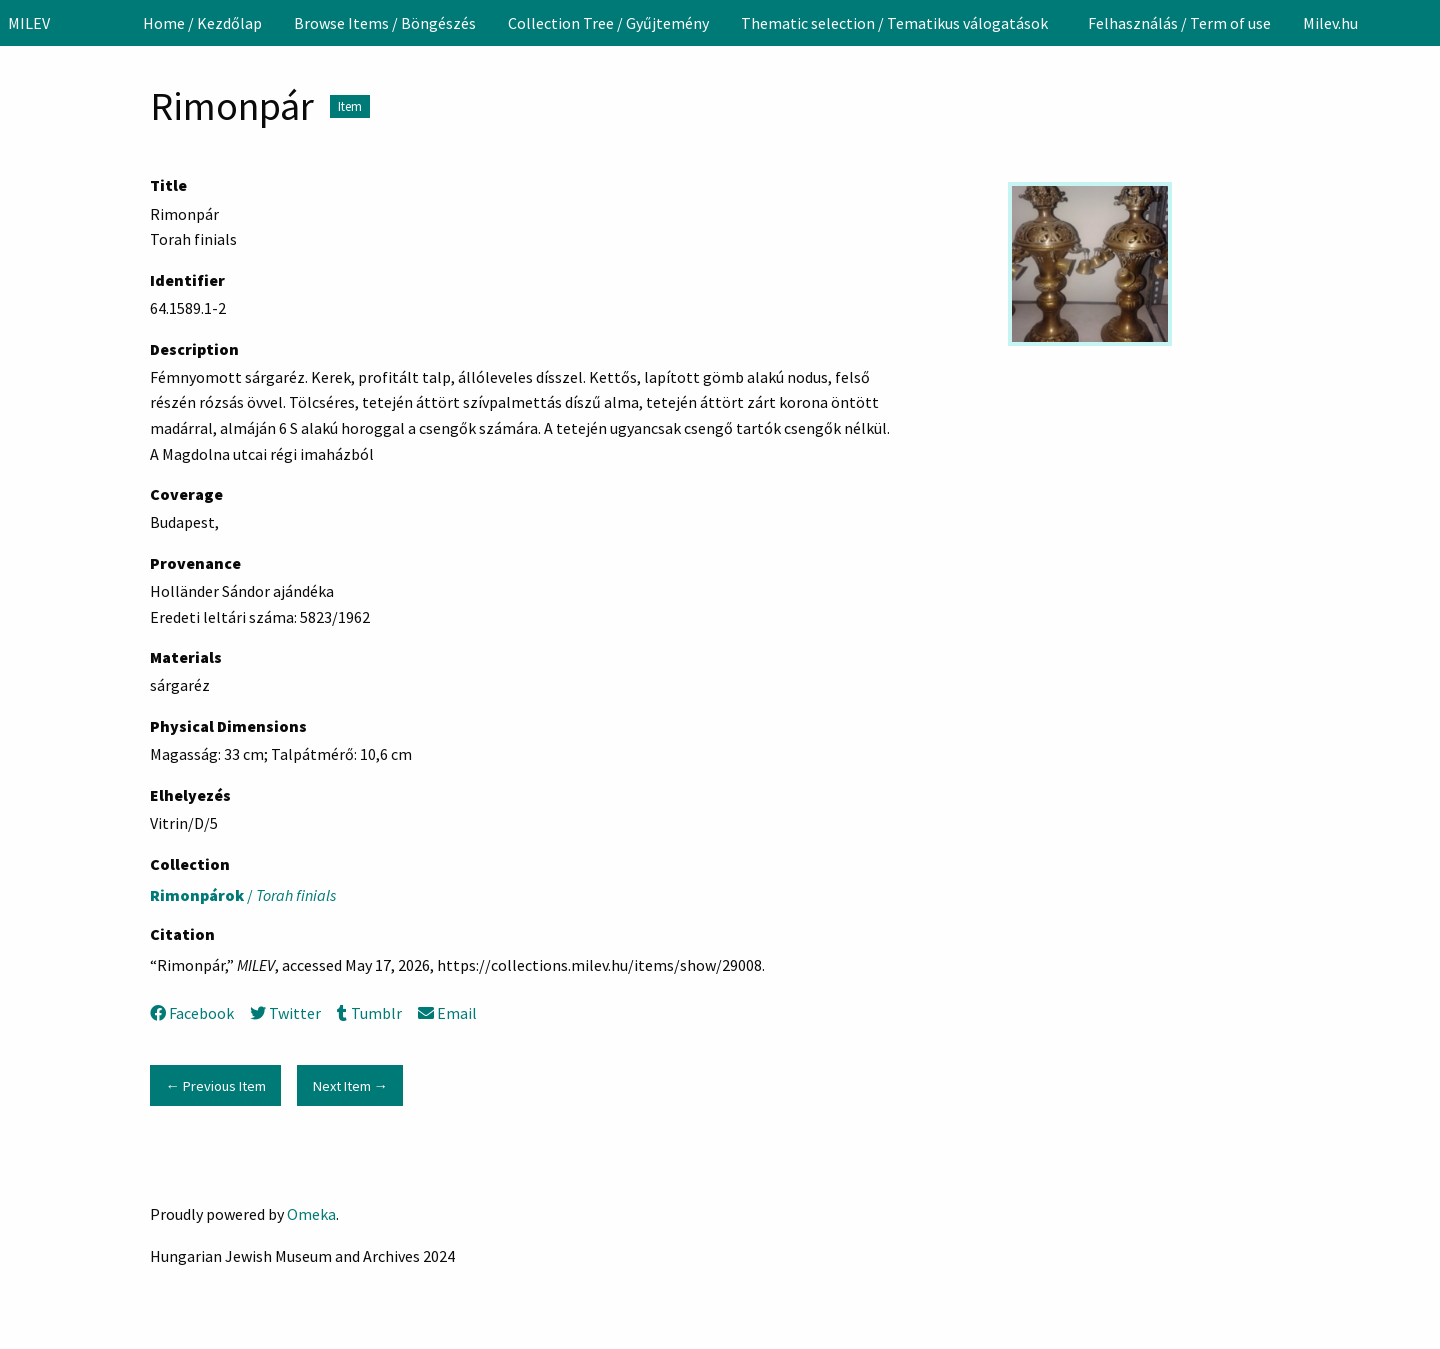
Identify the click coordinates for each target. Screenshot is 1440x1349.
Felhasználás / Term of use (1179, 23)
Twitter (285, 1013)
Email (447, 1013)
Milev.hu (1330, 23)
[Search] (1423, 23)
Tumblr (369, 1013)
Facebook (192, 1013)
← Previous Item (215, 1086)
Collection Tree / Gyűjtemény (608, 23)
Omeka (311, 1214)
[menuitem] (202, 23)
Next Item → (350, 1086)
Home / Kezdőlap (202, 23)
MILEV (29, 23)
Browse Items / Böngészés (385, 23)
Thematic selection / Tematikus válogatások (894, 23)
